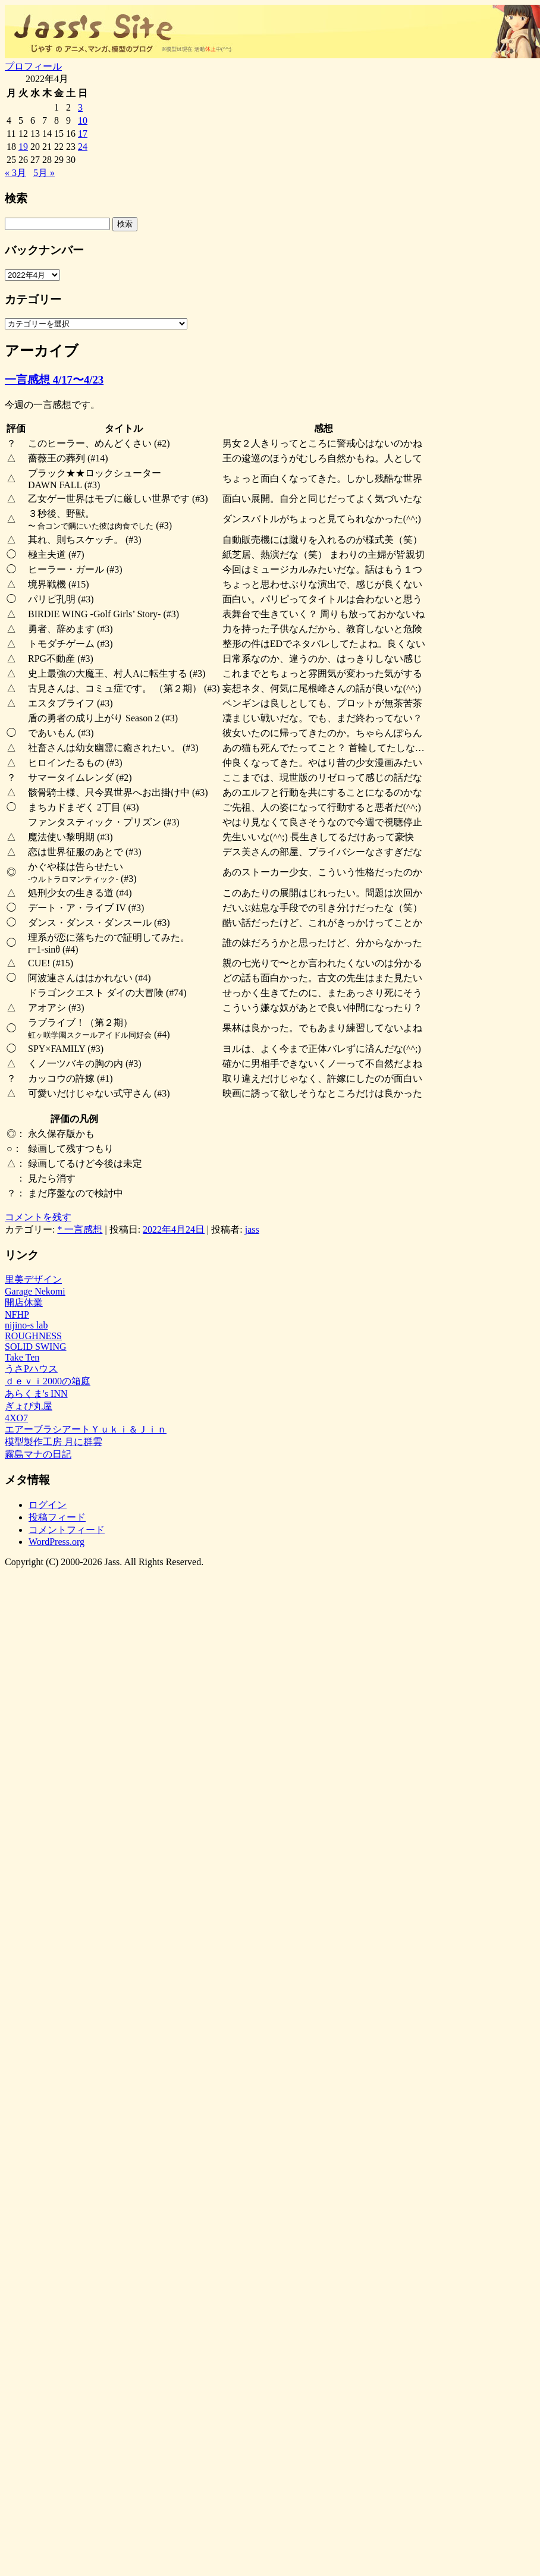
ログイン (48, 1505)
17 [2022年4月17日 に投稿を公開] (82, 133)
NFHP (17, 1314)
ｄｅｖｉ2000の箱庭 (47, 1381)
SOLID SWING (36, 1347)
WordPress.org (56, 1542)
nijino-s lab (26, 1325)
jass (252, 1229)
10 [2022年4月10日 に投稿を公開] (82, 120)
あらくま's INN (36, 1393)
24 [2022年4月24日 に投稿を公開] (82, 147)
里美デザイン (33, 1279)
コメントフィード (67, 1530)
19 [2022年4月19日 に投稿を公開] (23, 147)
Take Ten (22, 1357)
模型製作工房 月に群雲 (53, 1442)
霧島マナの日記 (38, 1454)
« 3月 (15, 173)
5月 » (44, 173)
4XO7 (16, 1418)
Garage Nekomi (35, 1291)
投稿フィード (57, 1517)
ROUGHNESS (33, 1336)
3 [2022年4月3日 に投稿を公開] (80, 107)
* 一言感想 (79, 1229)
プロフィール (33, 66)
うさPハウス (31, 1369)
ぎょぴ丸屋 (28, 1406)
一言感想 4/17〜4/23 (54, 379)
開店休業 (24, 1303)
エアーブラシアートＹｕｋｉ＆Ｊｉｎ (86, 1429)
